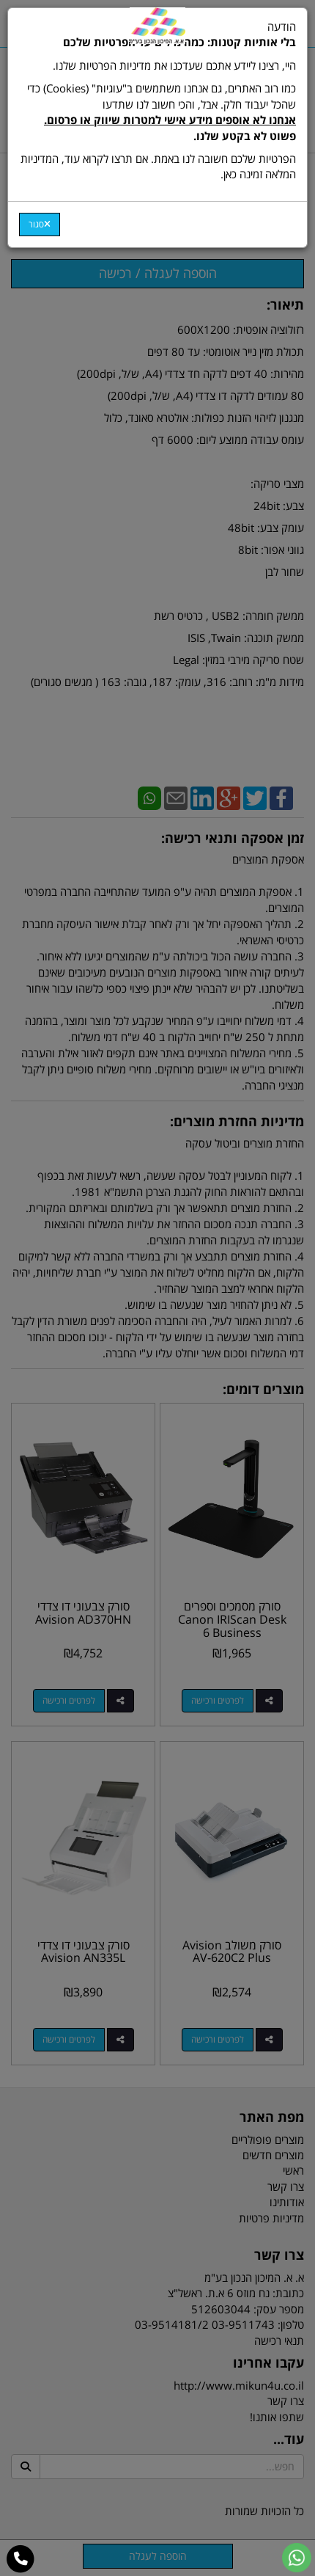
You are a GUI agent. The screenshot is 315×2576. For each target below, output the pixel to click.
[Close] (39, 224)
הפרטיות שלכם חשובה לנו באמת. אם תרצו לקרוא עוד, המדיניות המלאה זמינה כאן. (158, 166)
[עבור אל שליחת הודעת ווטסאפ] (296, 2557)
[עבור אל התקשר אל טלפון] (21, 2559)
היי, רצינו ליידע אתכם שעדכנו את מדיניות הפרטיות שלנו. (174, 65)
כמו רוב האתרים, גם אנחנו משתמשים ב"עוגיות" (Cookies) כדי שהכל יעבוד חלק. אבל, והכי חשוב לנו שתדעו (161, 111)
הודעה (157, 101)
